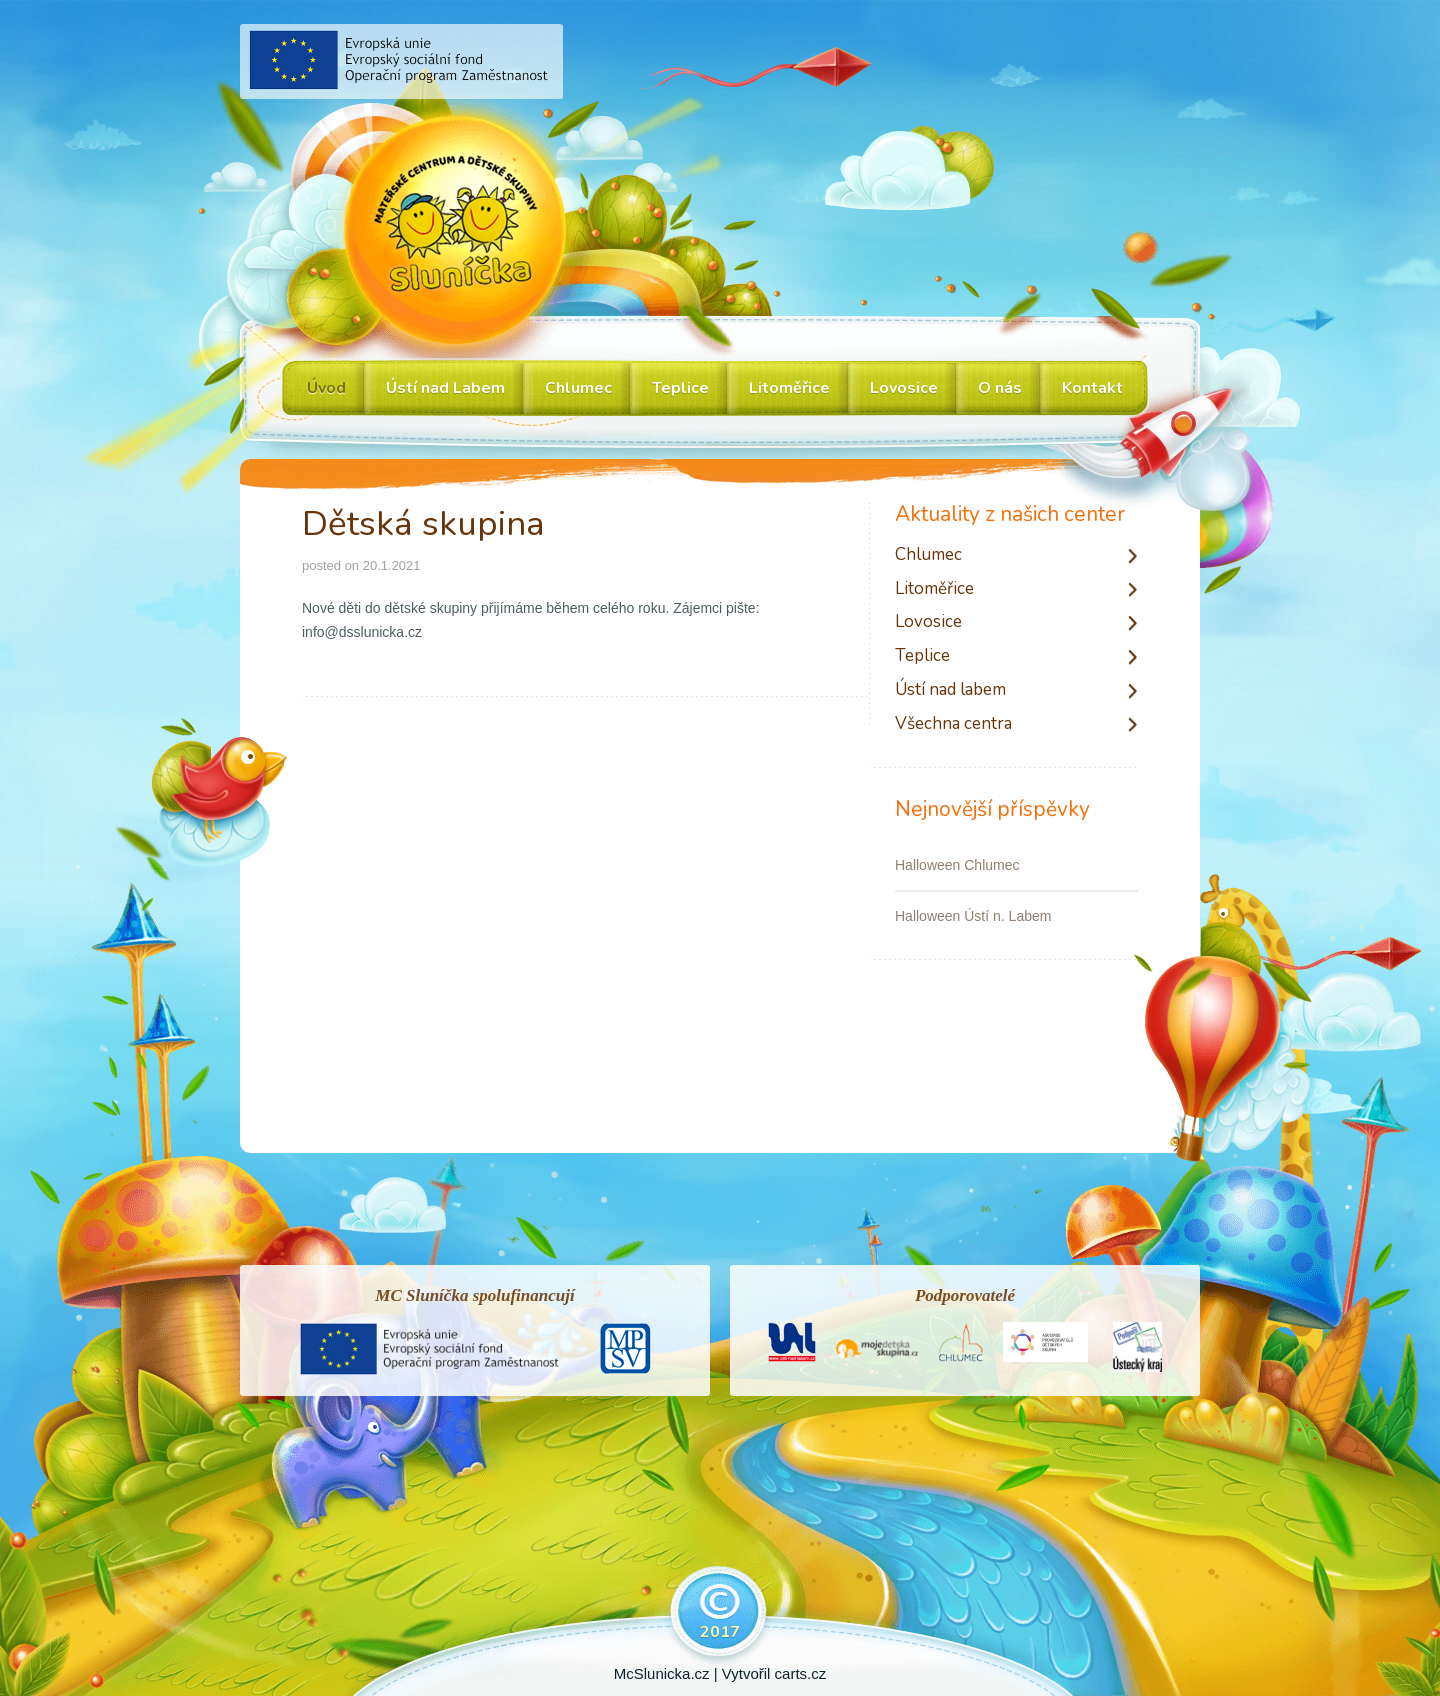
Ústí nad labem (950, 690)
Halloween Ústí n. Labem (973, 916)
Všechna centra (953, 724)
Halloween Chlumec (957, 865)
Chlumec (928, 555)
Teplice (922, 656)
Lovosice (928, 622)
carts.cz (801, 1673)
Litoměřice (934, 589)
